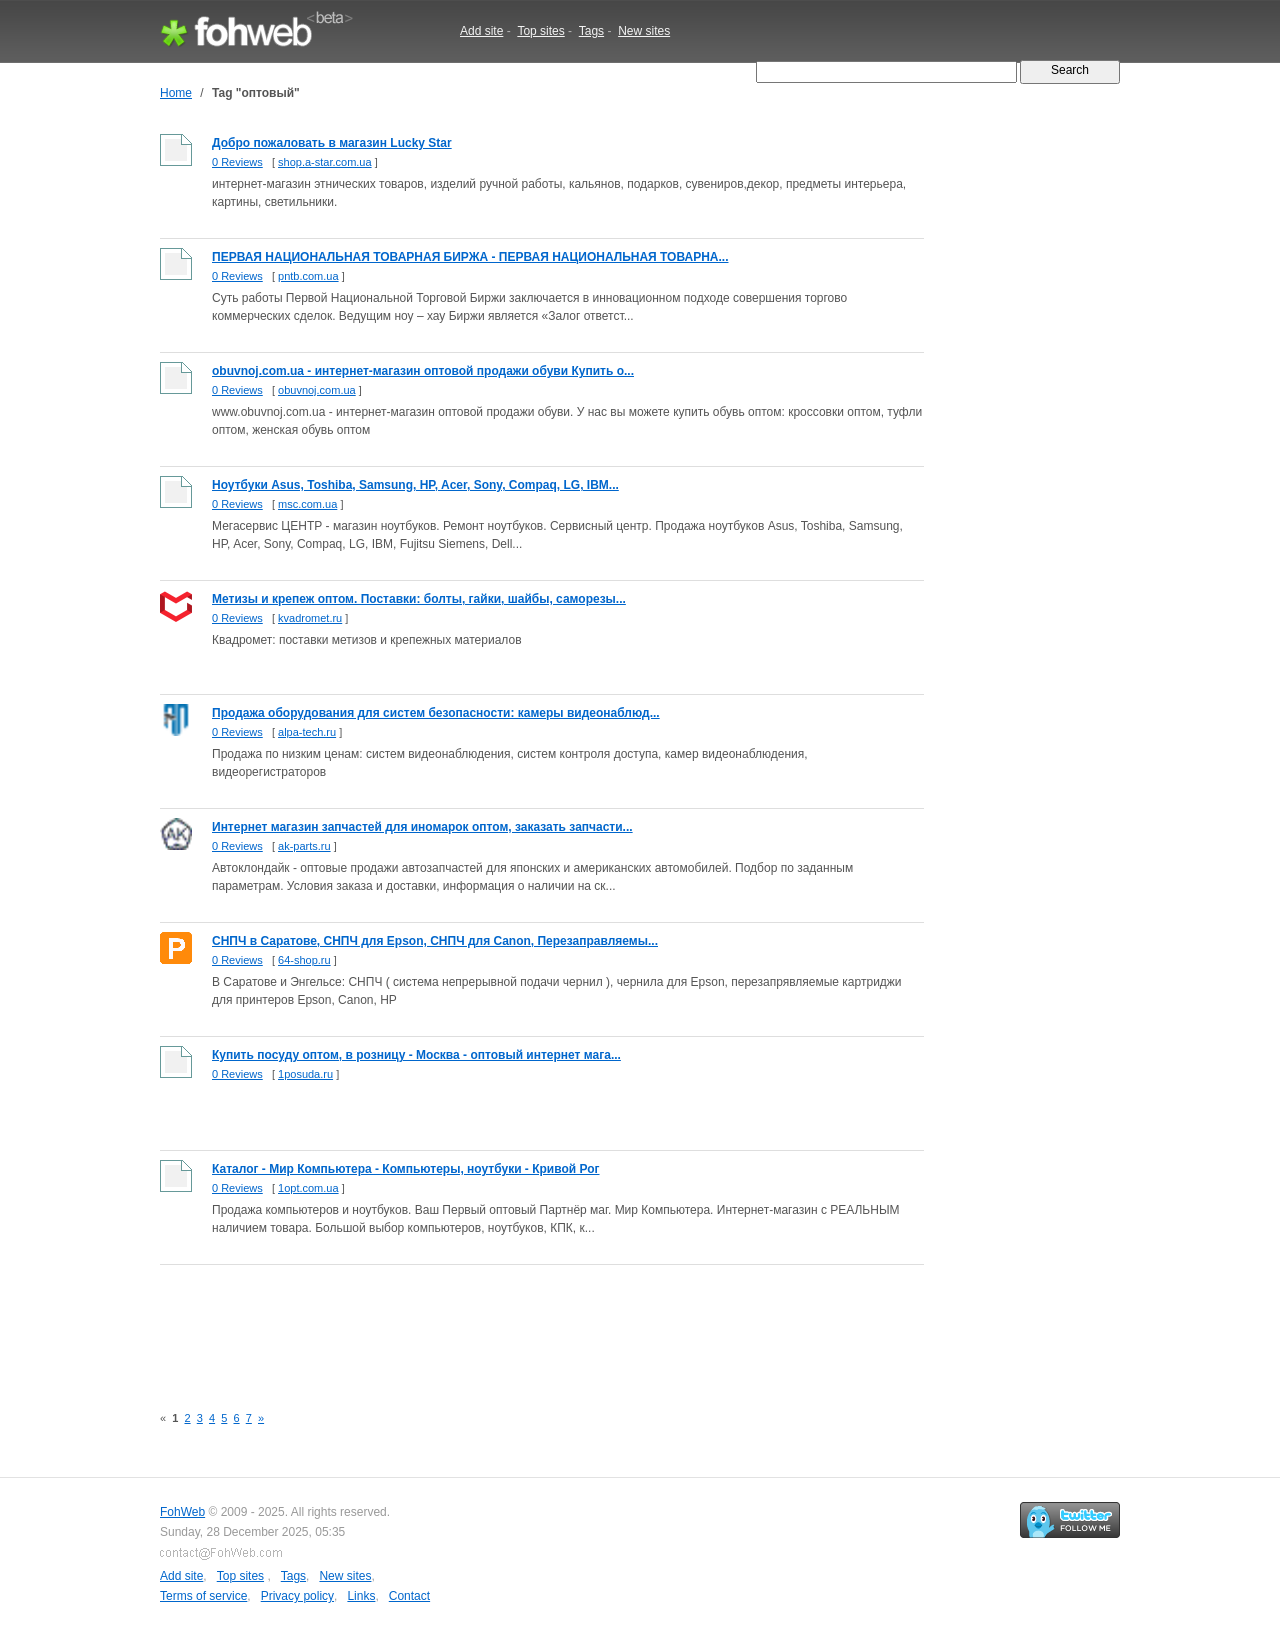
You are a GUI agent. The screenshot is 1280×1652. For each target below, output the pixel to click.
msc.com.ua (307, 504)
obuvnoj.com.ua (317, 390)
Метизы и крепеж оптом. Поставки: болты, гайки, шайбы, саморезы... (419, 599)
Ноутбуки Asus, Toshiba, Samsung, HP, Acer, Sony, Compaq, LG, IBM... (415, 485)
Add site (481, 31)
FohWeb (182, 1512)
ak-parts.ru (304, 846)
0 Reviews (237, 162)
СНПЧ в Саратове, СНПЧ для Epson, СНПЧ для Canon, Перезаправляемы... (435, 941)
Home (176, 93)
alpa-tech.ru (307, 732)
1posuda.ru (305, 1074)
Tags (591, 31)
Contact (409, 1596)
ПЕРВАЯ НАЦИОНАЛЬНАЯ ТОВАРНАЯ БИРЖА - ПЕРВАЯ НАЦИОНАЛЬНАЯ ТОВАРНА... (470, 257)
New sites (644, 31)
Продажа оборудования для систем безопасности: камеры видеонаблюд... (436, 713)
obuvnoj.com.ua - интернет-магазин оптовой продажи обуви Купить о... (423, 371)
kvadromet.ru (310, 618)
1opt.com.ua (308, 1188)
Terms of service (203, 1596)
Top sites (540, 31)
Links (361, 1596)
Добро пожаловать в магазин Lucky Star (332, 143)
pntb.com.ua (308, 276)
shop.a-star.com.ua (325, 162)
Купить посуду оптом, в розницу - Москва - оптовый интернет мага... (416, 1055)
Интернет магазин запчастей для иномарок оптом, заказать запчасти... (422, 827)
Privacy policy (297, 1596)
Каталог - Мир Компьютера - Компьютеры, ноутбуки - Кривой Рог (406, 1169)
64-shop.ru (304, 960)
